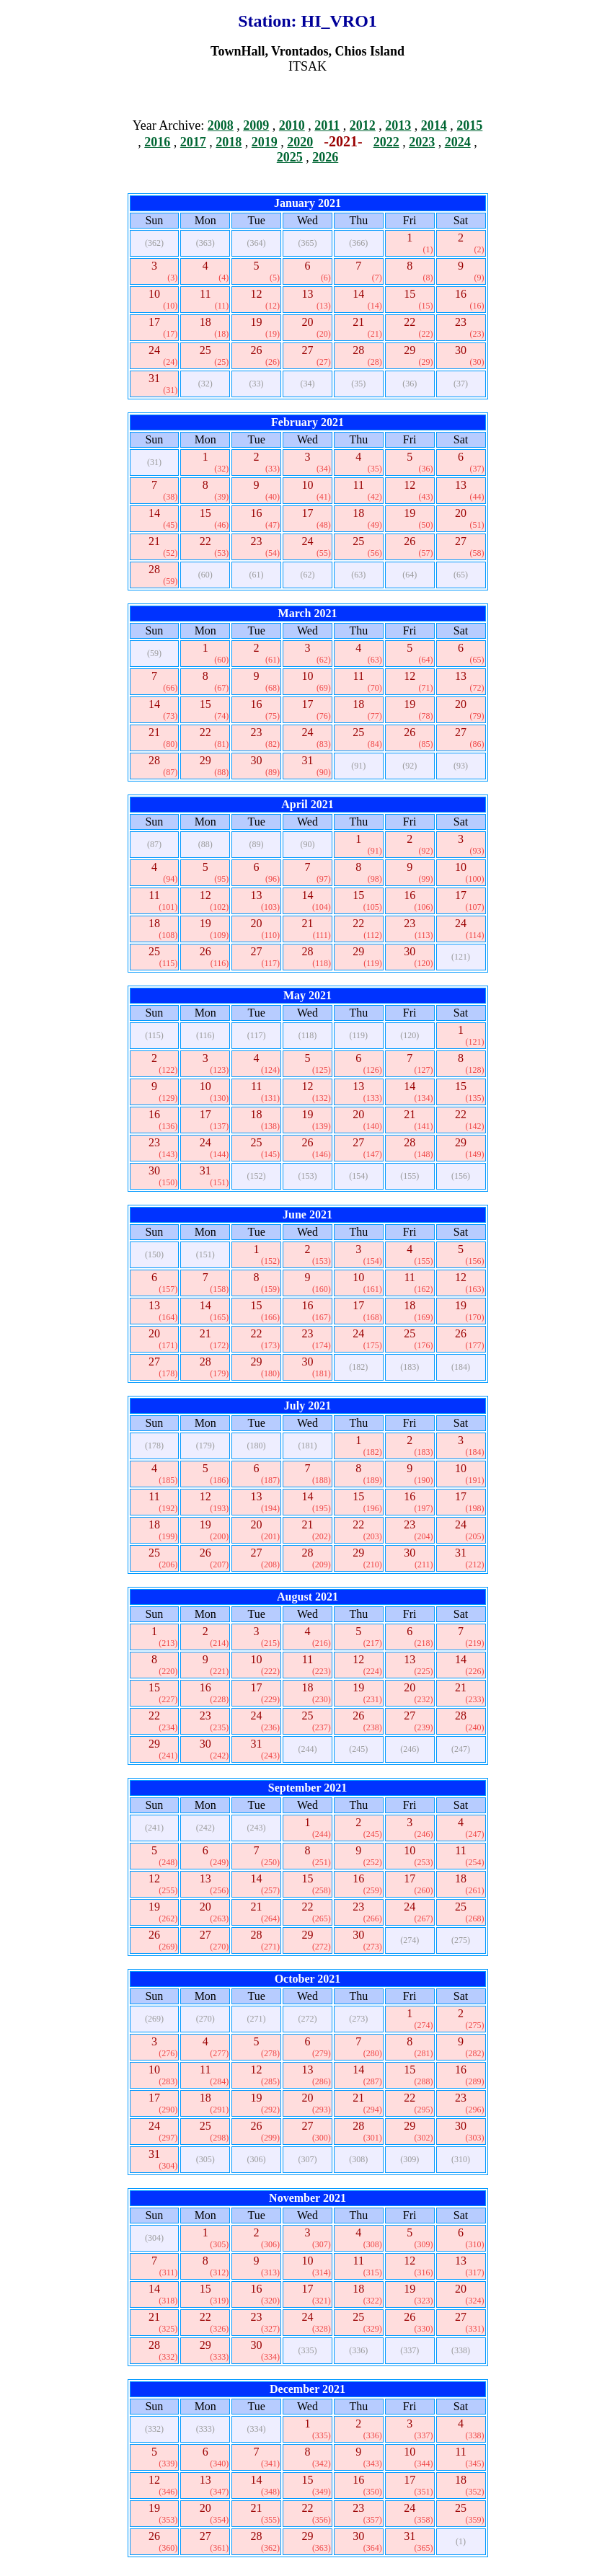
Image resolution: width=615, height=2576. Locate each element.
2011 (327, 125)
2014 (434, 125)
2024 (458, 142)
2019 (265, 142)
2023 (422, 142)
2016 (157, 142)
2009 (256, 125)
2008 (221, 125)
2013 (398, 125)
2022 (386, 142)
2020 (300, 142)
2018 (229, 142)
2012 (363, 125)
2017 (193, 142)
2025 (290, 157)
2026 (325, 157)
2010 (292, 125)
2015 (469, 125)
